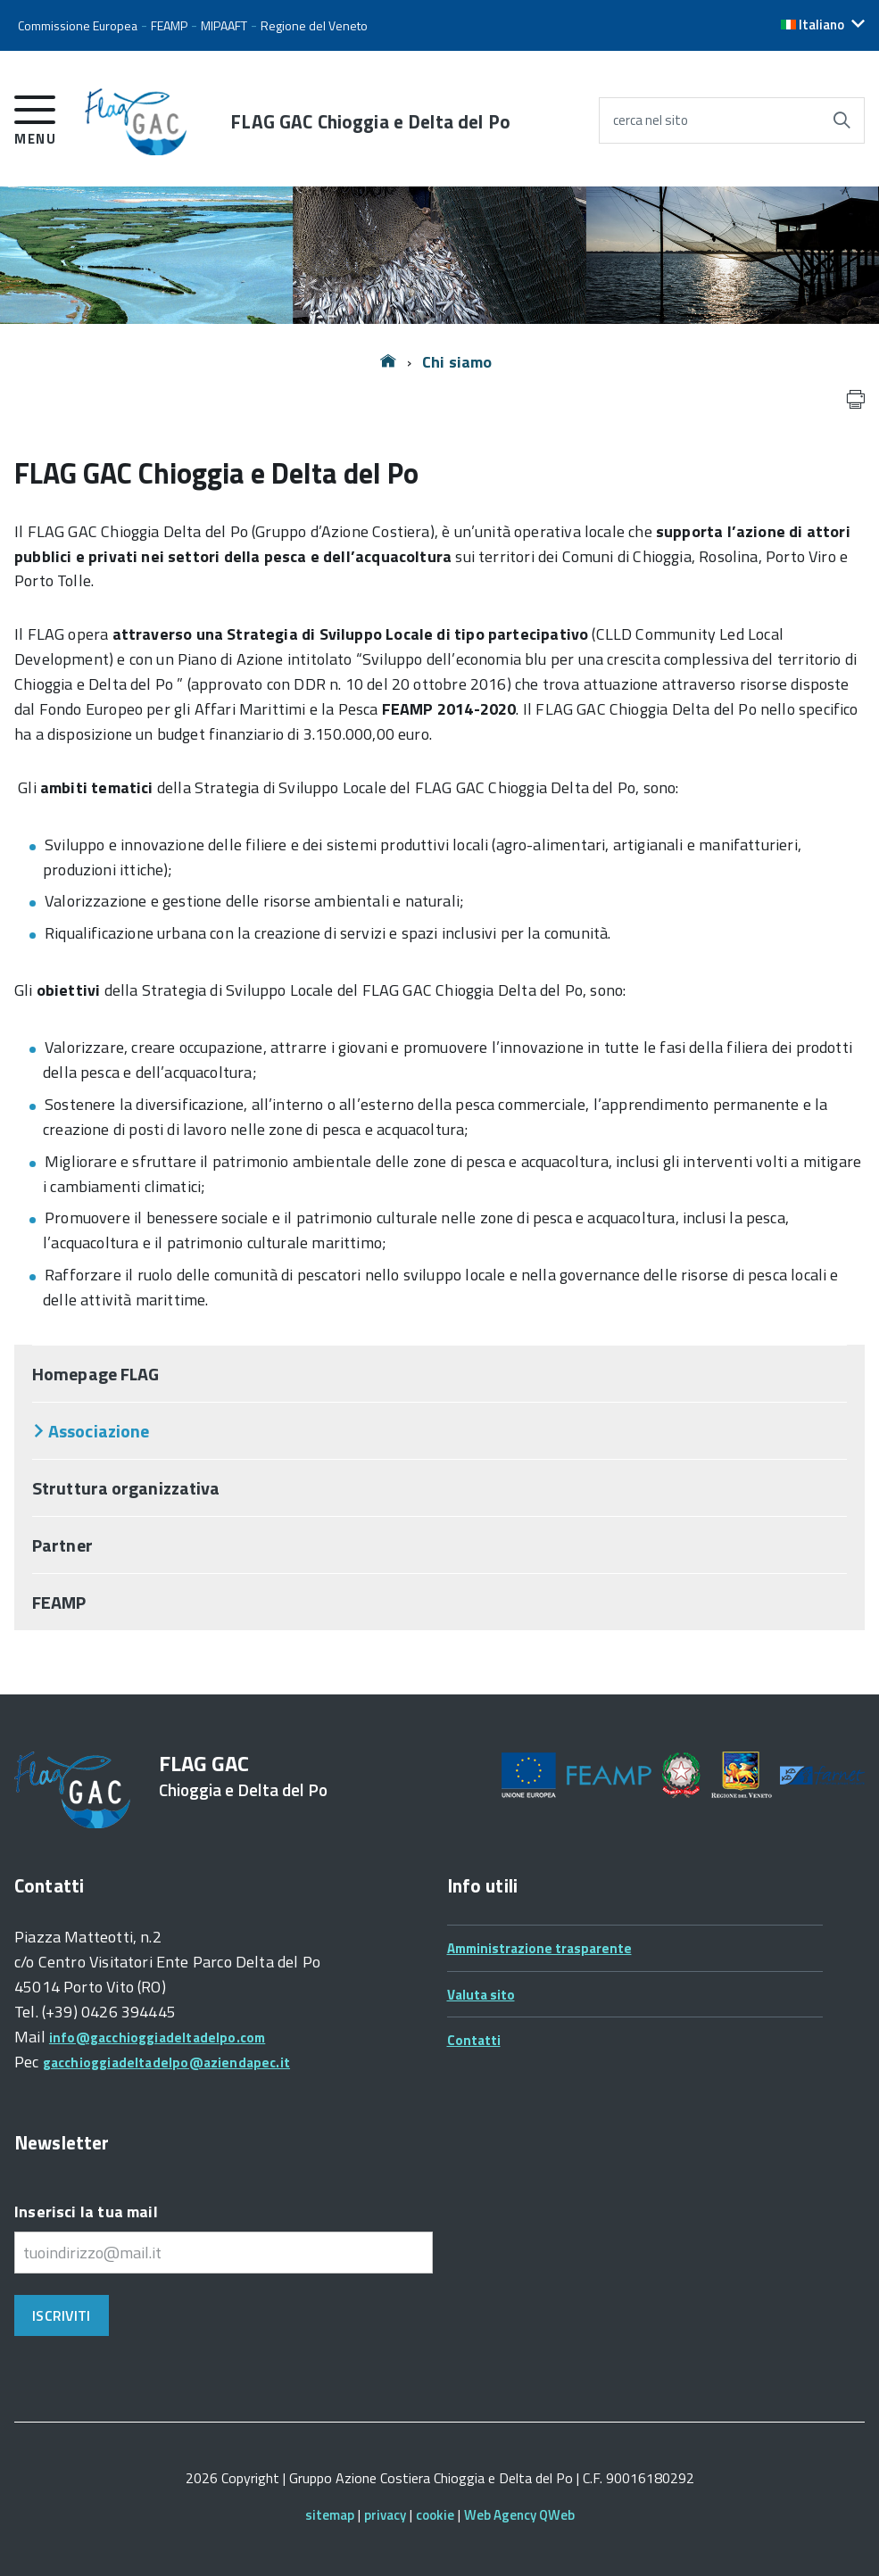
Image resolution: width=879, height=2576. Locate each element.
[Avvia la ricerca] (841, 120)
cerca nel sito (650, 120)
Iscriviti (61, 2315)
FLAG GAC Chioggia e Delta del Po (370, 121)
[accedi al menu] (35, 117)
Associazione (98, 1431)
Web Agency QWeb (519, 2515)
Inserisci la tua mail (86, 2211)
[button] (823, 24)
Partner (62, 1545)
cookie (435, 2515)
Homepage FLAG (95, 1373)
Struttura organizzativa (126, 1488)
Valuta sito (481, 1994)
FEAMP (59, 1602)
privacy (385, 2515)
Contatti (474, 2040)
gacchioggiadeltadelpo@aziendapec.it (166, 2062)
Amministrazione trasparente (539, 1948)
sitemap (329, 2515)
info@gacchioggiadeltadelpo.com (157, 2037)
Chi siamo (457, 362)
